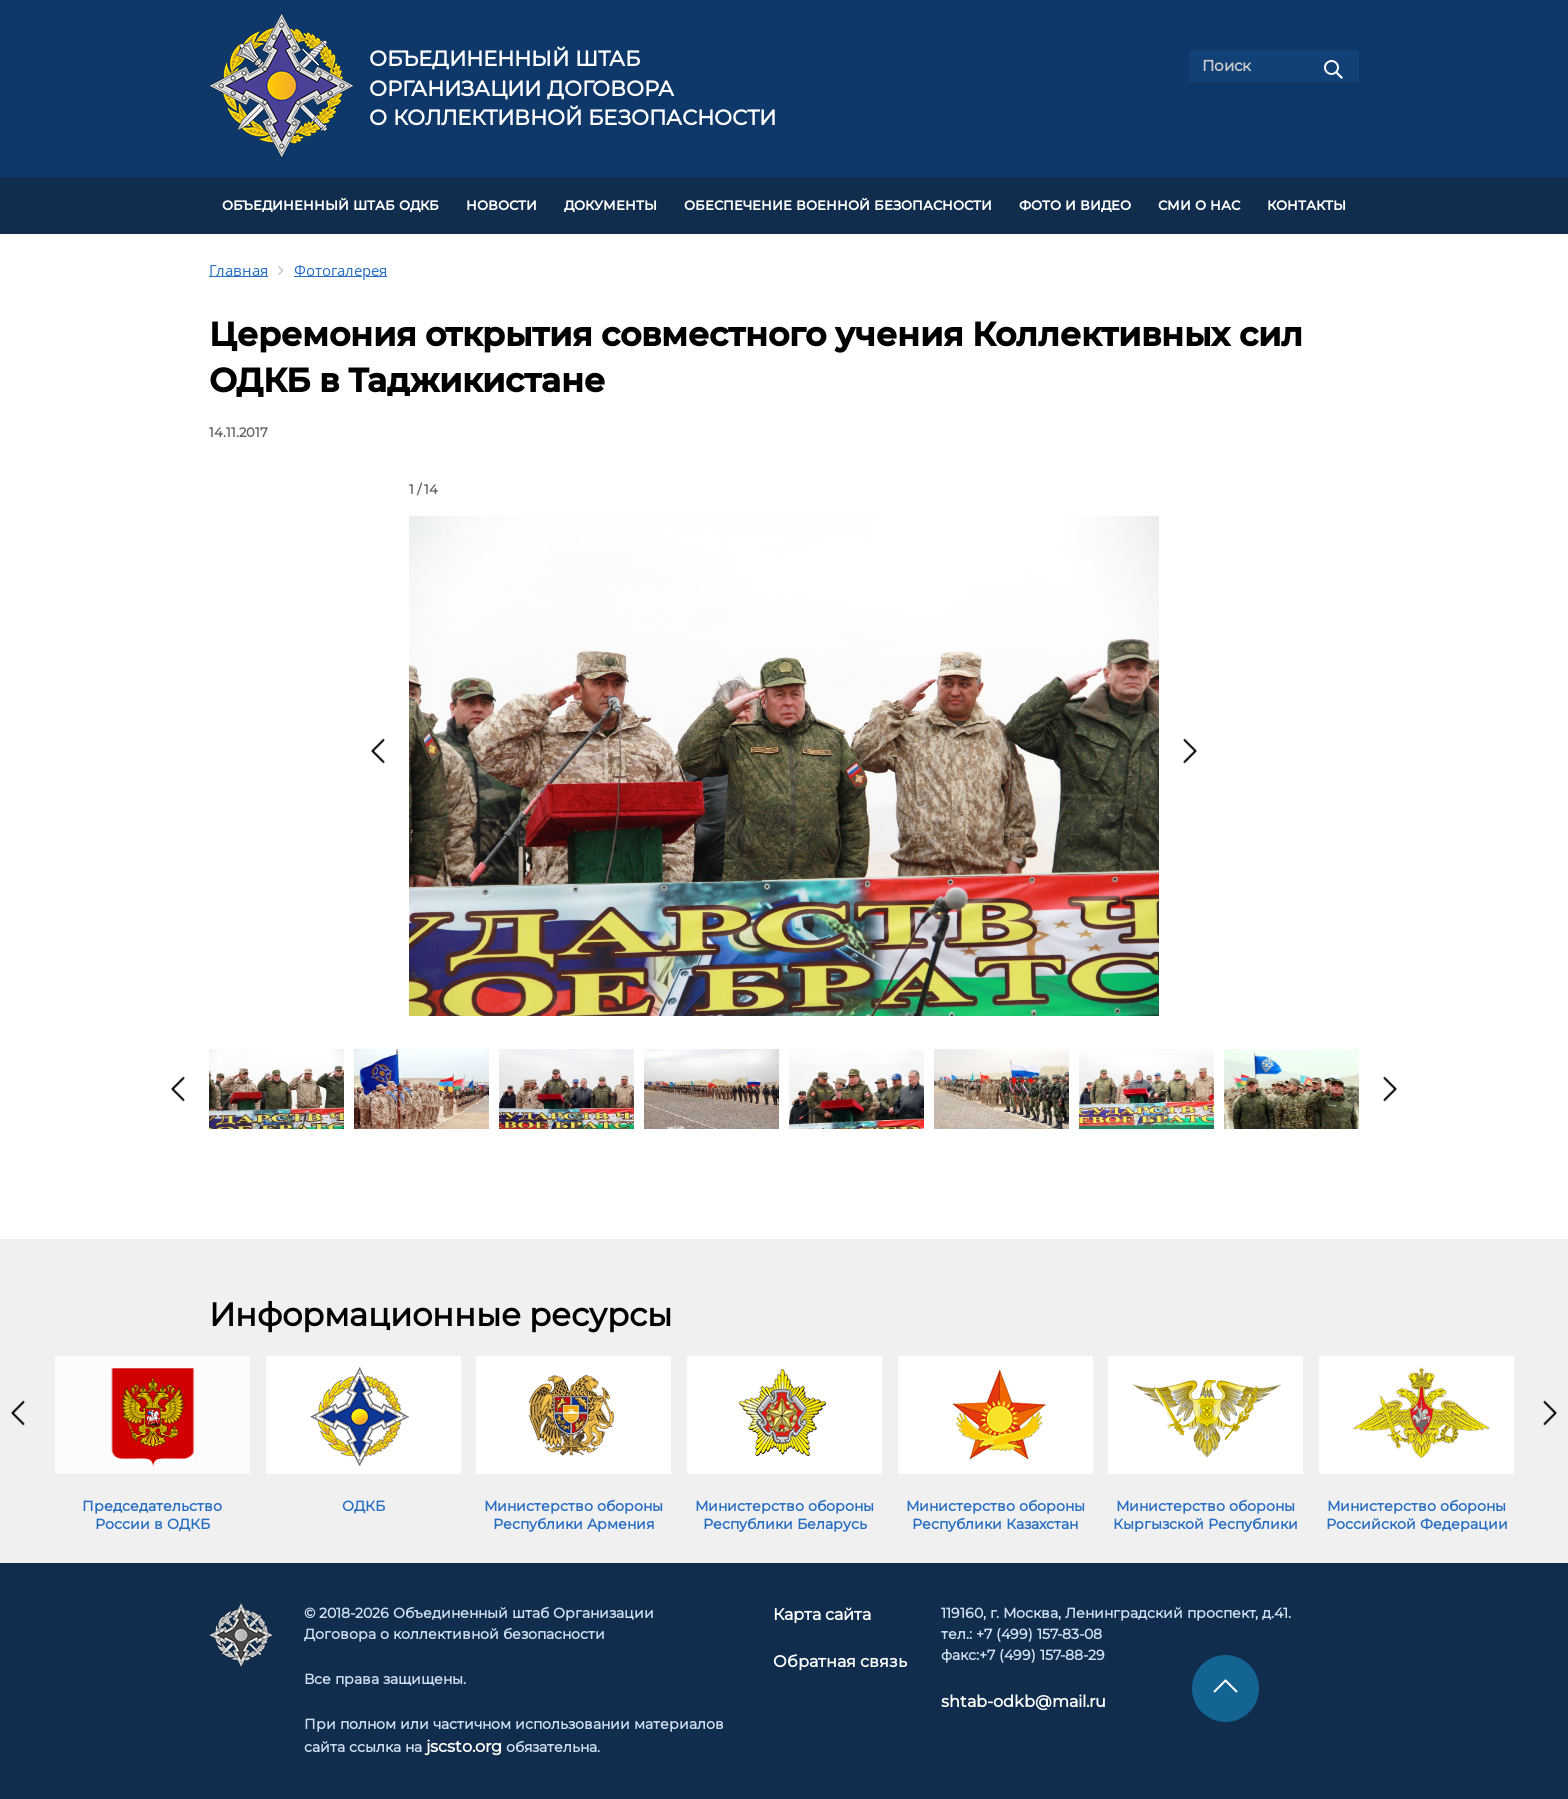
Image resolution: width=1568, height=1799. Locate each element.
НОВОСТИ (501, 201)
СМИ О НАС (1199, 201)
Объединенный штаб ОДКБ (330, 201)
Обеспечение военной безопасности (838, 201)
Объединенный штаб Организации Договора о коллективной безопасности (572, 88)
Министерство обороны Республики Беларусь (784, 1507)
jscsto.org (460, 1738)
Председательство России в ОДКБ (152, 1507)
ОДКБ (363, 1498)
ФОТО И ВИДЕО (1075, 201)
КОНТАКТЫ (1306, 201)
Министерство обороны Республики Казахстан (995, 1507)
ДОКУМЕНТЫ (610, 201)
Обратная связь (838, 1651)
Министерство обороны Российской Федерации (1417, 1507)
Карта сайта (825, 1606)
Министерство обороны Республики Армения (573, 1507)
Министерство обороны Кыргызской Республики (1205, 1507)
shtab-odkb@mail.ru (1005, 1693)
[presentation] (378, 743)
